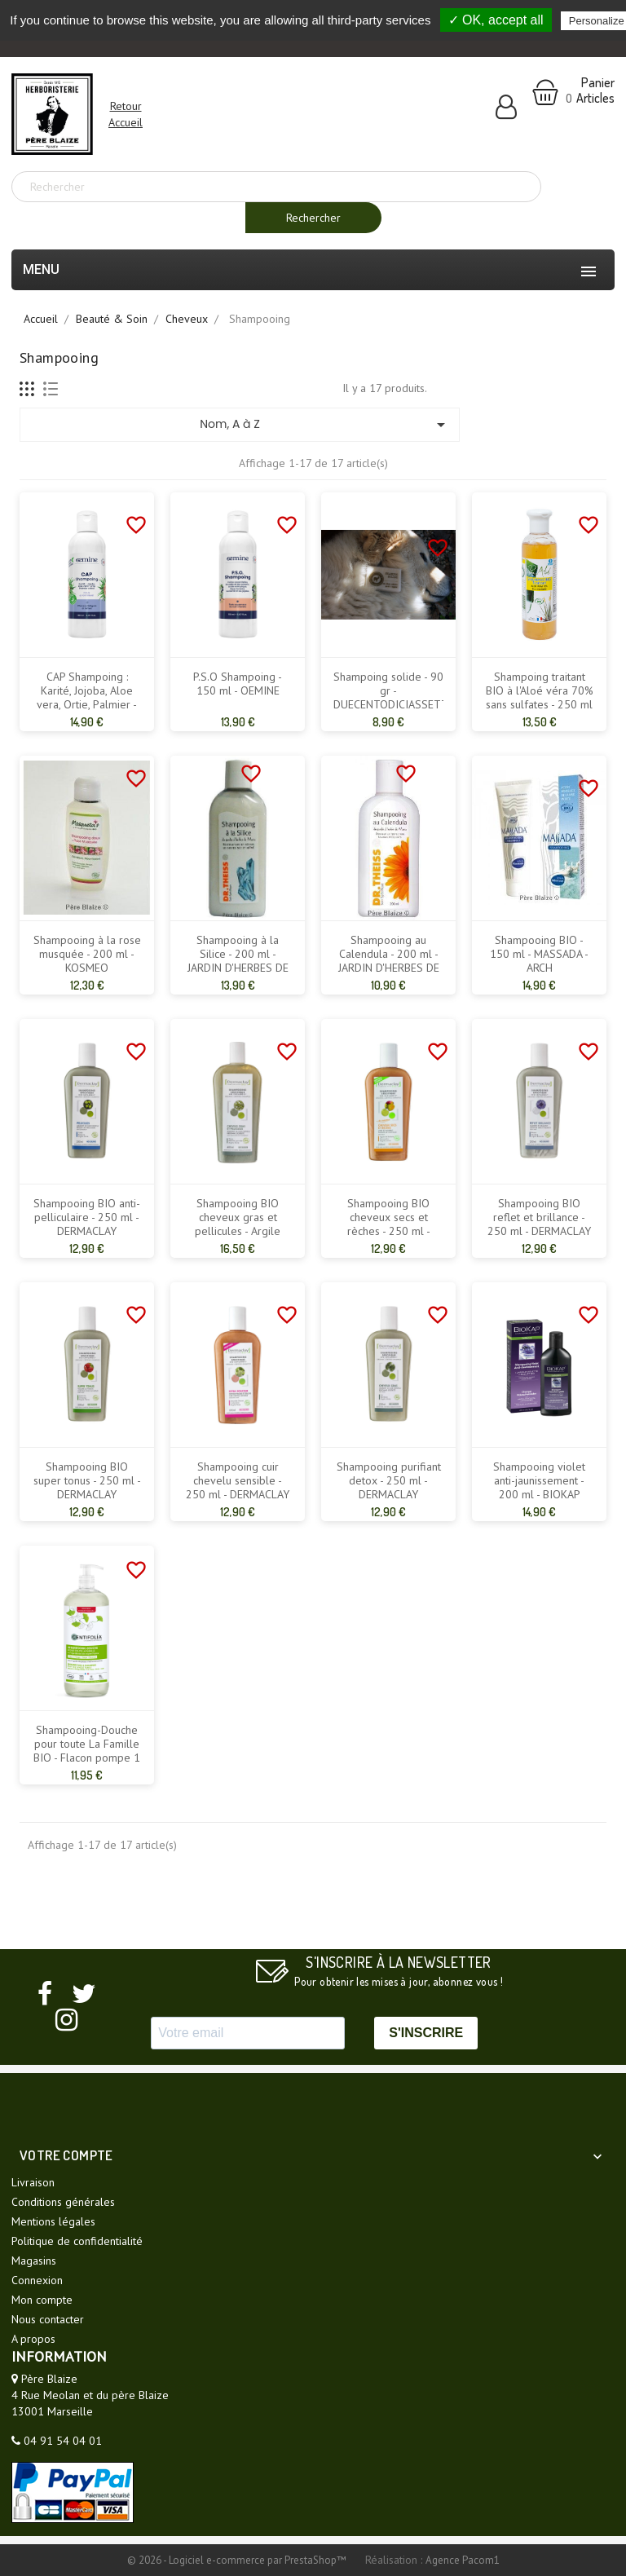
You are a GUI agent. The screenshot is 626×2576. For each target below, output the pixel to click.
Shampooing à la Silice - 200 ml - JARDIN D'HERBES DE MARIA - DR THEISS (238, 961)
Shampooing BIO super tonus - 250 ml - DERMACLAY (87, 1481)
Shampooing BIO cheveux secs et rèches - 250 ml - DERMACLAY (388, 1224)
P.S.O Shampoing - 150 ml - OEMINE (237, 684)
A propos (33, 2338)
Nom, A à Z (325, 424)
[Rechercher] (276, 186)
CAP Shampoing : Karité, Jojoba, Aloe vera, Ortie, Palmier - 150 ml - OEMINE (87, 698)
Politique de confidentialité (77, 2241)
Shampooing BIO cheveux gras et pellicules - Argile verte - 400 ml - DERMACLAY (237, 1231)
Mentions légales (53, 2221)
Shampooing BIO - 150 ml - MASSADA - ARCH (539, 954)
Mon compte (42, 2299)
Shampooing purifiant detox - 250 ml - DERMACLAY (389, 1481)
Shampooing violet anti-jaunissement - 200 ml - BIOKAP (539, 1481)
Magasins (33, 2260)
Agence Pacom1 (462, 2560)
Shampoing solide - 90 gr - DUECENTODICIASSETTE (388, 691)
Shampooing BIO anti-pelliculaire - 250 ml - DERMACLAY (86, 1217)
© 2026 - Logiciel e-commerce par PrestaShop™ (238, 2560)
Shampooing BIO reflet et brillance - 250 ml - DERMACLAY (539, 1217)
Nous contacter (47, 2319)
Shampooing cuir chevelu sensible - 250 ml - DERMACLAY (237, 1481)
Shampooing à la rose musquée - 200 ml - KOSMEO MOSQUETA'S (87, 961)
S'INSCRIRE (426, 2033)
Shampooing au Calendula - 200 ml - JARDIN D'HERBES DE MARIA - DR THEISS (388, 961)
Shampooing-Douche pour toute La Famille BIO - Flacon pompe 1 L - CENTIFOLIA (86, 1751)
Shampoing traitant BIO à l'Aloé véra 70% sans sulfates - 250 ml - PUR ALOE (539, 698)
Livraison (33, 2182)
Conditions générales (63, 2201)
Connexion (37, 2280)
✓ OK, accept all (496, 20)
